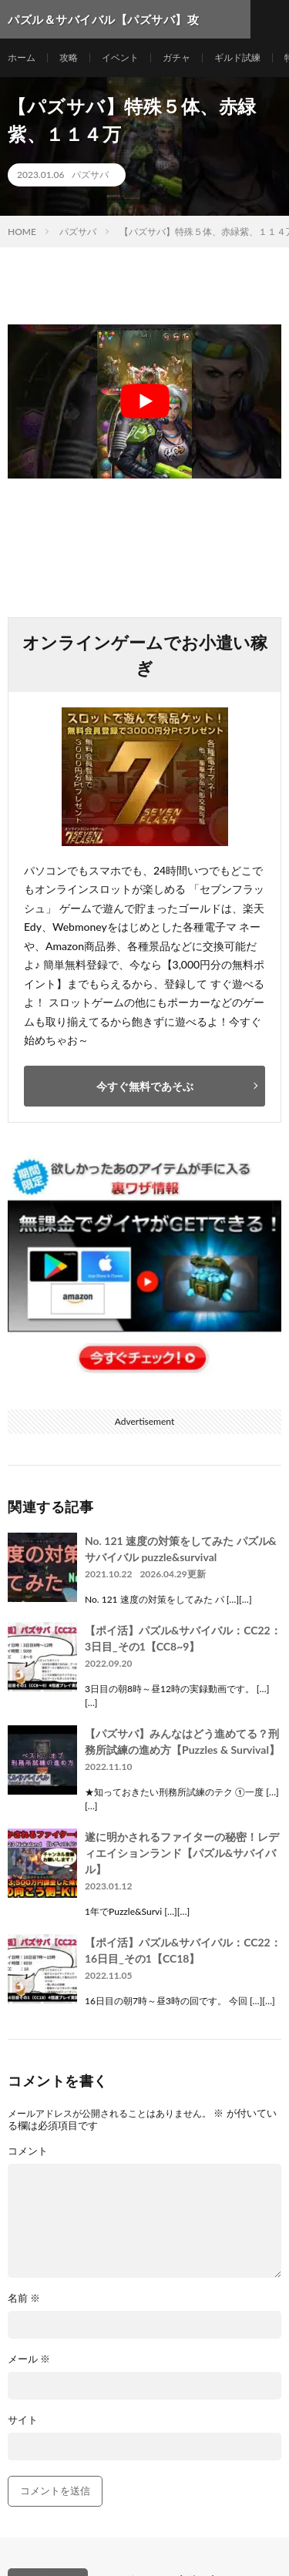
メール (29, 2359)
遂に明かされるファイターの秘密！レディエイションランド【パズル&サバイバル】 (182, 1853)
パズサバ (90, 174)
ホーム (21, 57)
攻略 (68, 57)
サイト (23, 2420)
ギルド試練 (237, 57)
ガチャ (176, 57)
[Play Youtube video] (144, 401)
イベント (120, 57)
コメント (28, 2151)
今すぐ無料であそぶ (144, 1086)
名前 (24, 2298)
